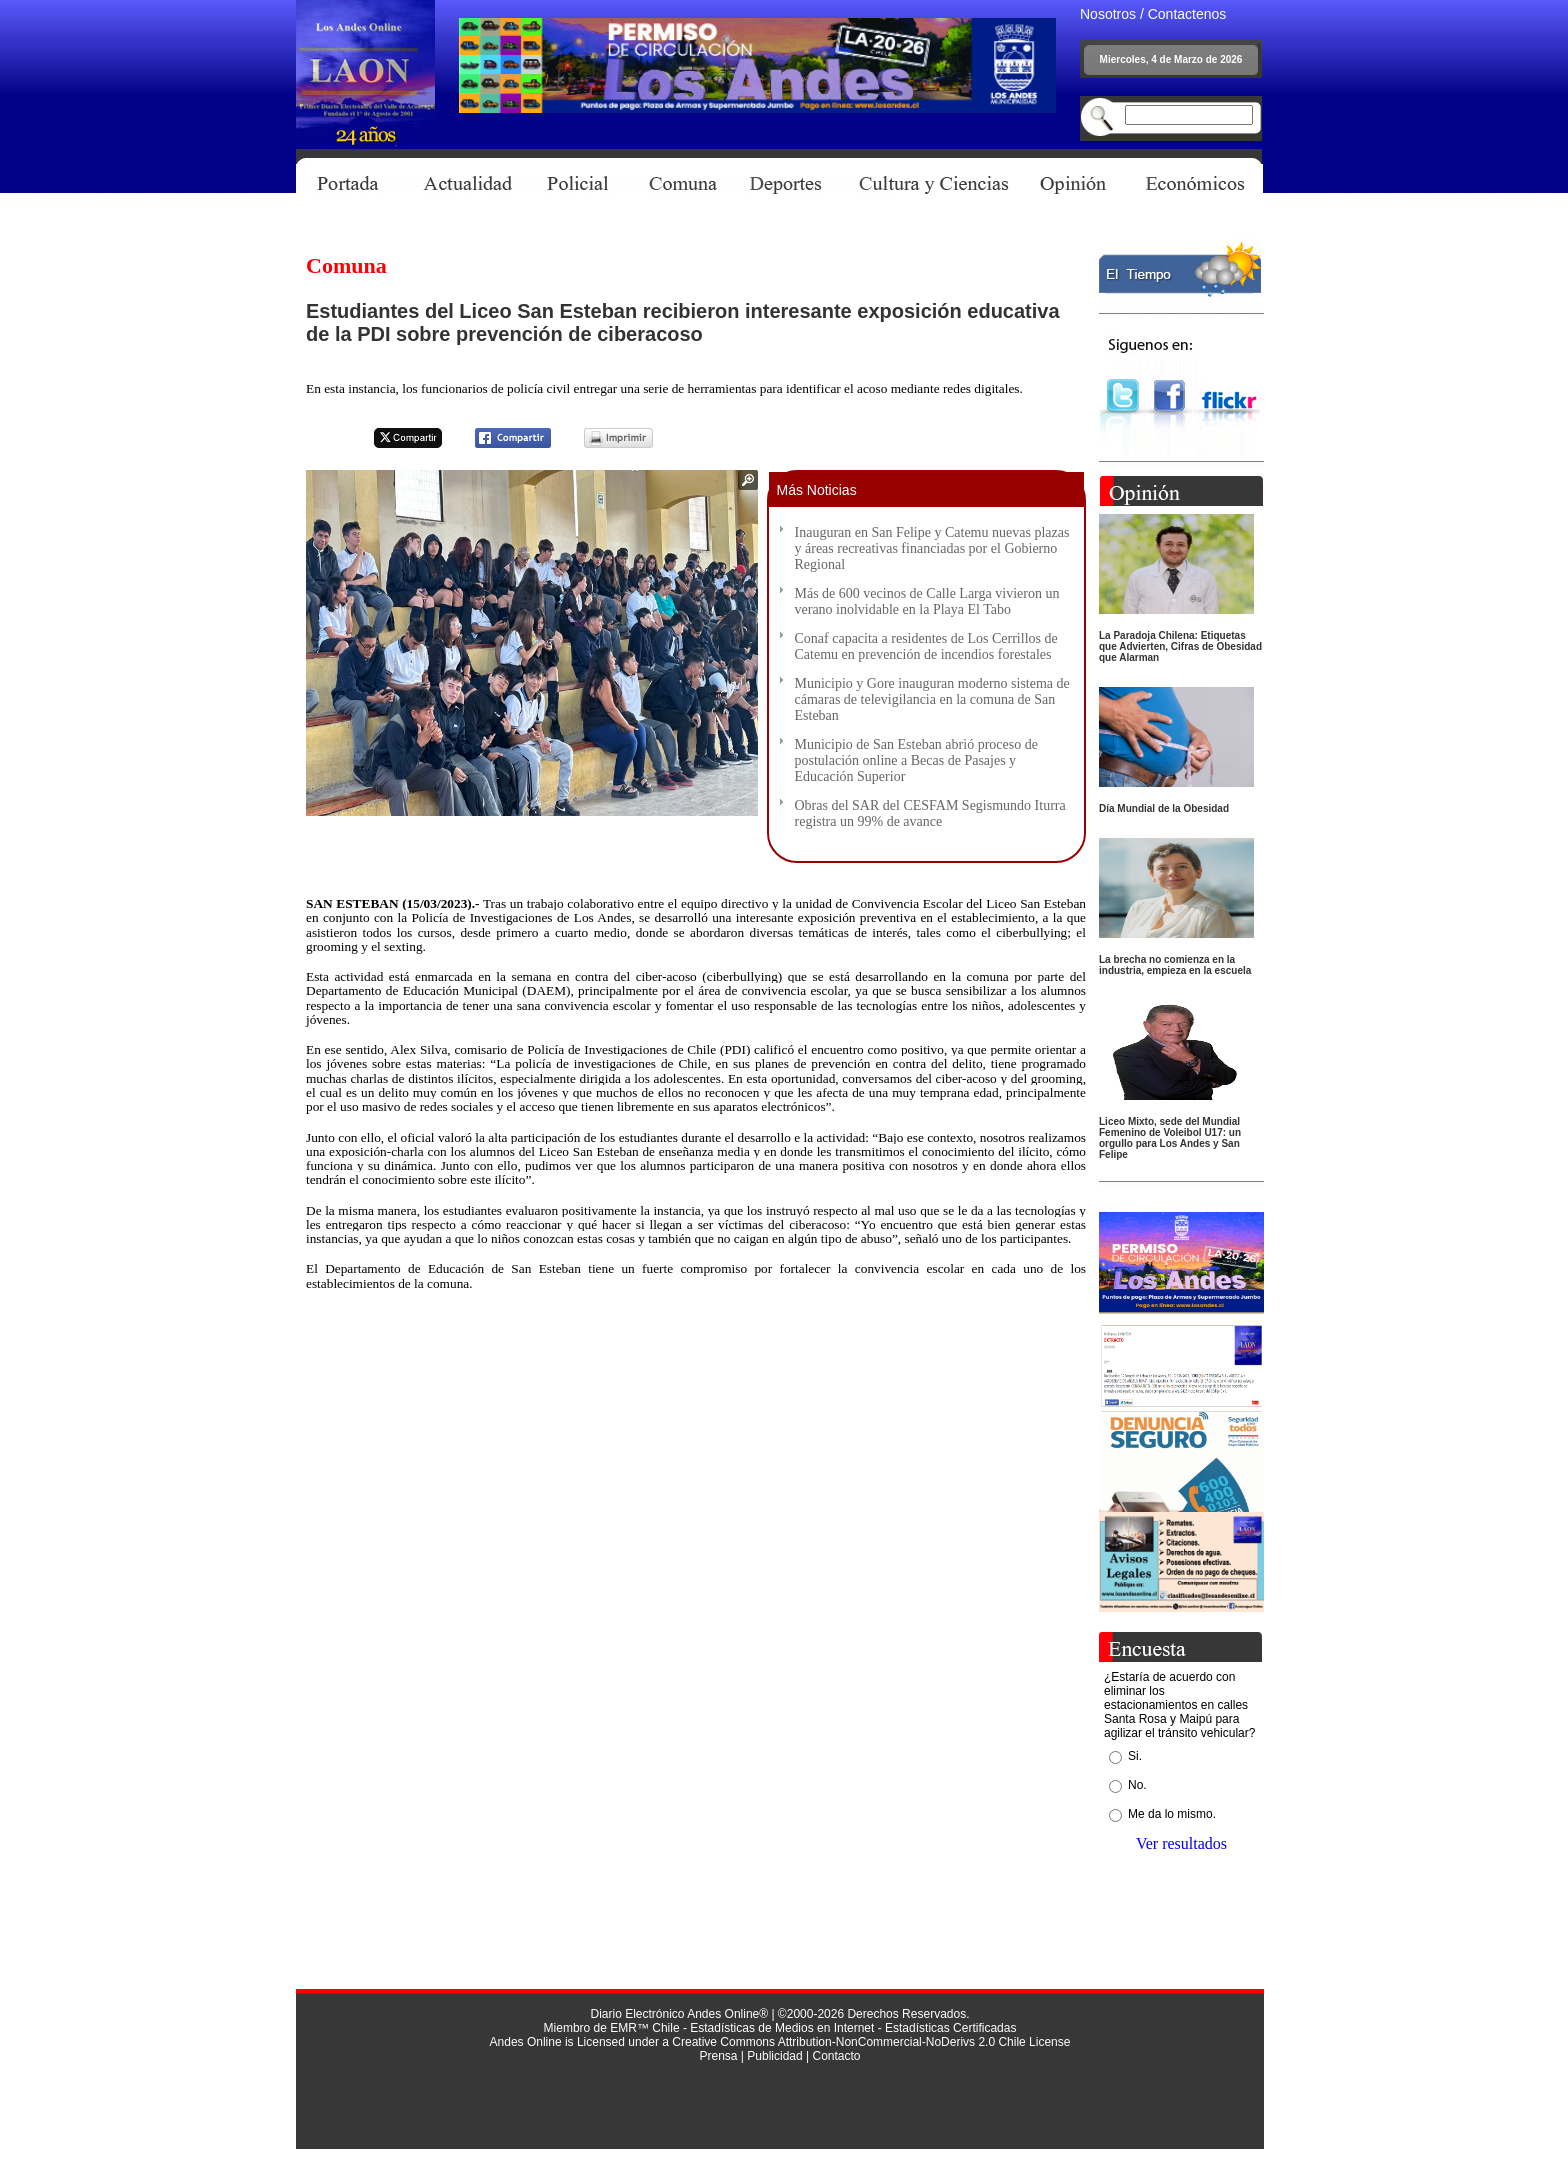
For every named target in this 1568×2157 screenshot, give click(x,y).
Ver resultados (1181, 1843)
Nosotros (1108, 14)
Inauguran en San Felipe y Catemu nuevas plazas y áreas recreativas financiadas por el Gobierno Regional (932, 548)
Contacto (836, 2056)
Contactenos (1187, 14)
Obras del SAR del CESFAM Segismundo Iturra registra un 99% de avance (930, 813)
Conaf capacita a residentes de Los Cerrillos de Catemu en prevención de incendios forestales (926, 646)
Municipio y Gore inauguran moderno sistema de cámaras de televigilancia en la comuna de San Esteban (932, 699)
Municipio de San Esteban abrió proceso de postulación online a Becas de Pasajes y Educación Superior (916, 760)
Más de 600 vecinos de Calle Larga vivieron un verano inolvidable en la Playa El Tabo (927, 601)
